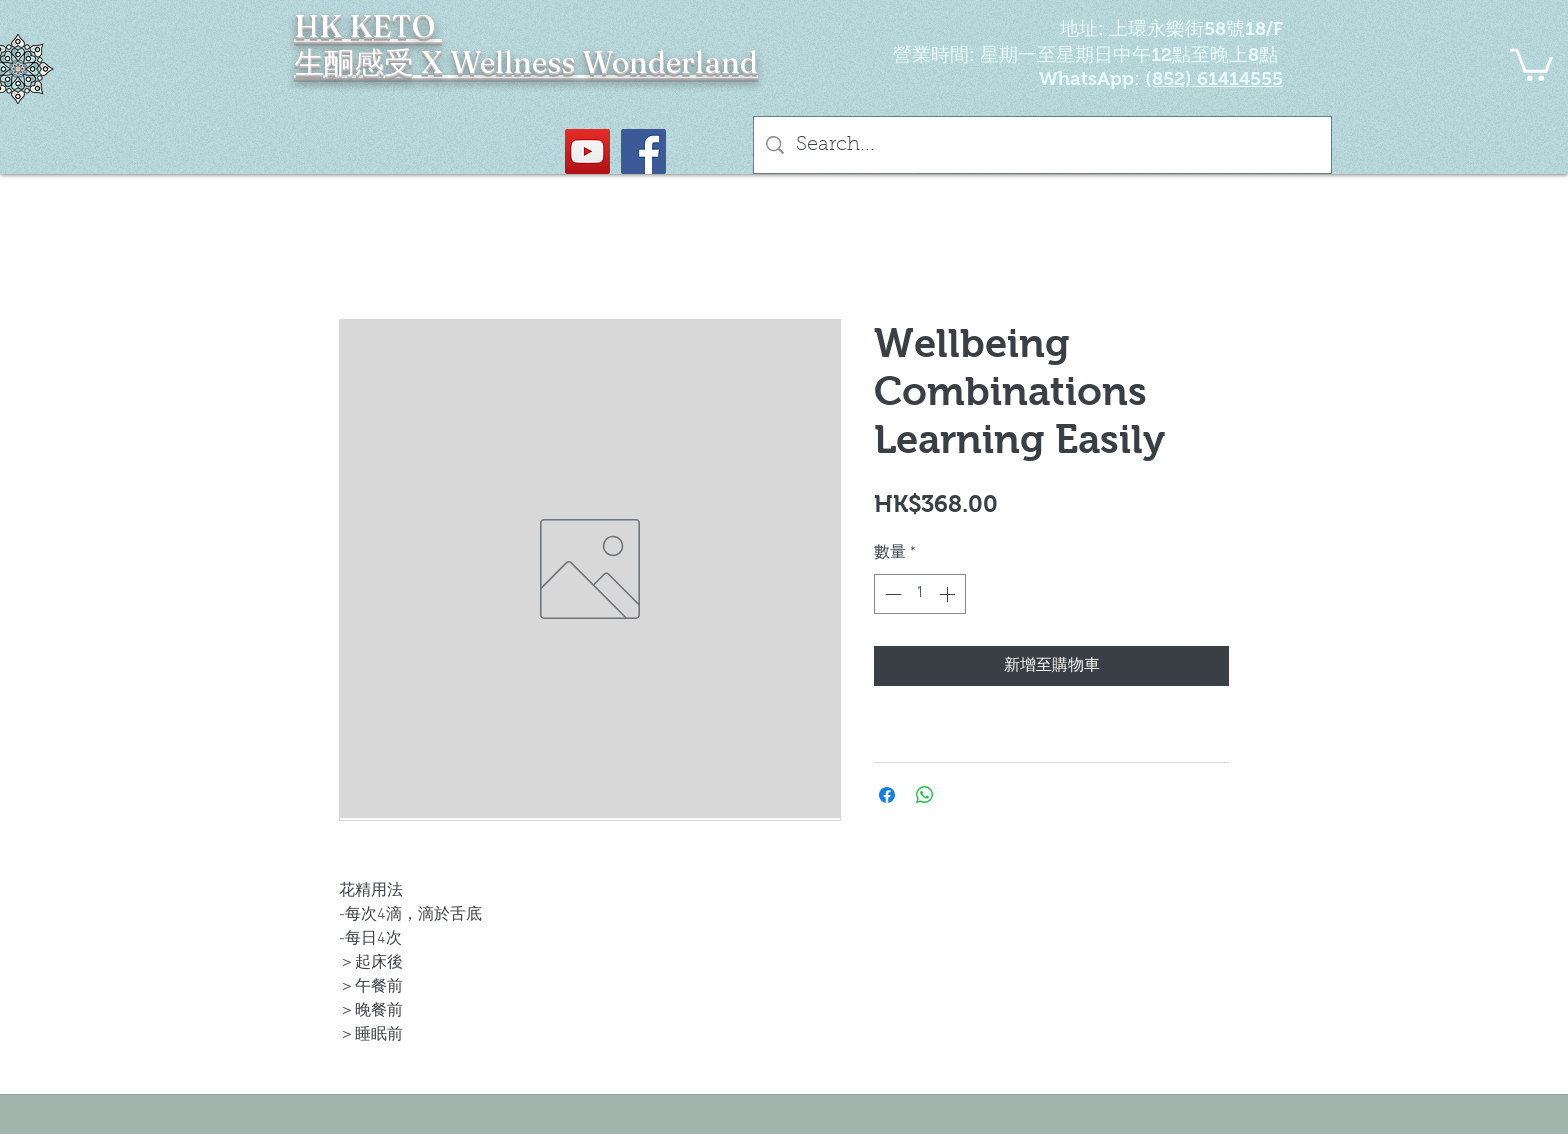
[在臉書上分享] (887, 795)
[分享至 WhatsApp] (925, 795)
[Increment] (949, 594)
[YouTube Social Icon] (587, 151)
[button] (1531, 63)
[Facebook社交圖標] (643, 151)
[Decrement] (891, 594)
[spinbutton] (920, 594)
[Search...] (1042, 145)
